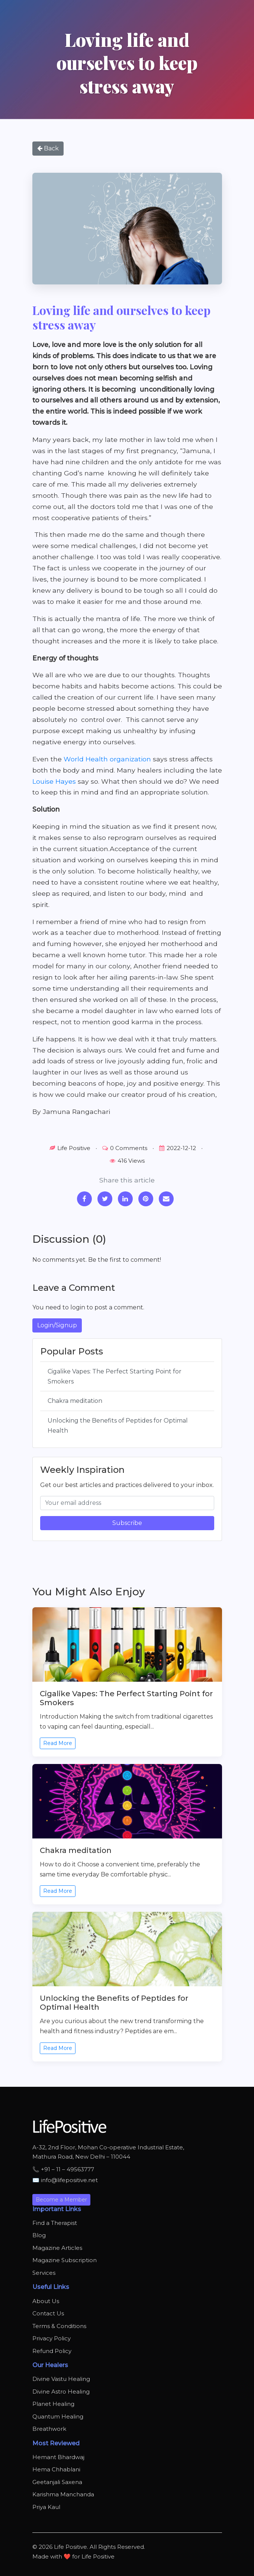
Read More (57, 1743)
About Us (45, 2301)
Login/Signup (57, 1325)
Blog (39, 2235)
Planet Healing (53, 2403)
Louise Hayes (54, 781)
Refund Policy (51, 2350)
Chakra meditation (75, 1400)
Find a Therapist (54, 2222)
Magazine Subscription (64, 2260)
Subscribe (127, 1522)
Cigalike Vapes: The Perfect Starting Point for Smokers (114, 1376)
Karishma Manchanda (63, 2494)
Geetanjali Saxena (57, 2482)
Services (43, 2272)
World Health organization (107, 759)
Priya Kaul (46, 2506)
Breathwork (49, 2428)
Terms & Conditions (59, 2326)
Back (48, 148)
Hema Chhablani (56, 2469)
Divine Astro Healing (61, 2391)
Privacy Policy (51, 2338)
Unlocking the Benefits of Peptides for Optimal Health (118, 1425)
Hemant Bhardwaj (58, 2457)
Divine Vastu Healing (61, 2378)
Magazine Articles (57, 2247)
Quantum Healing (57, 2416)
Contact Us (48, 2313)
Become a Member (61, 2199)
